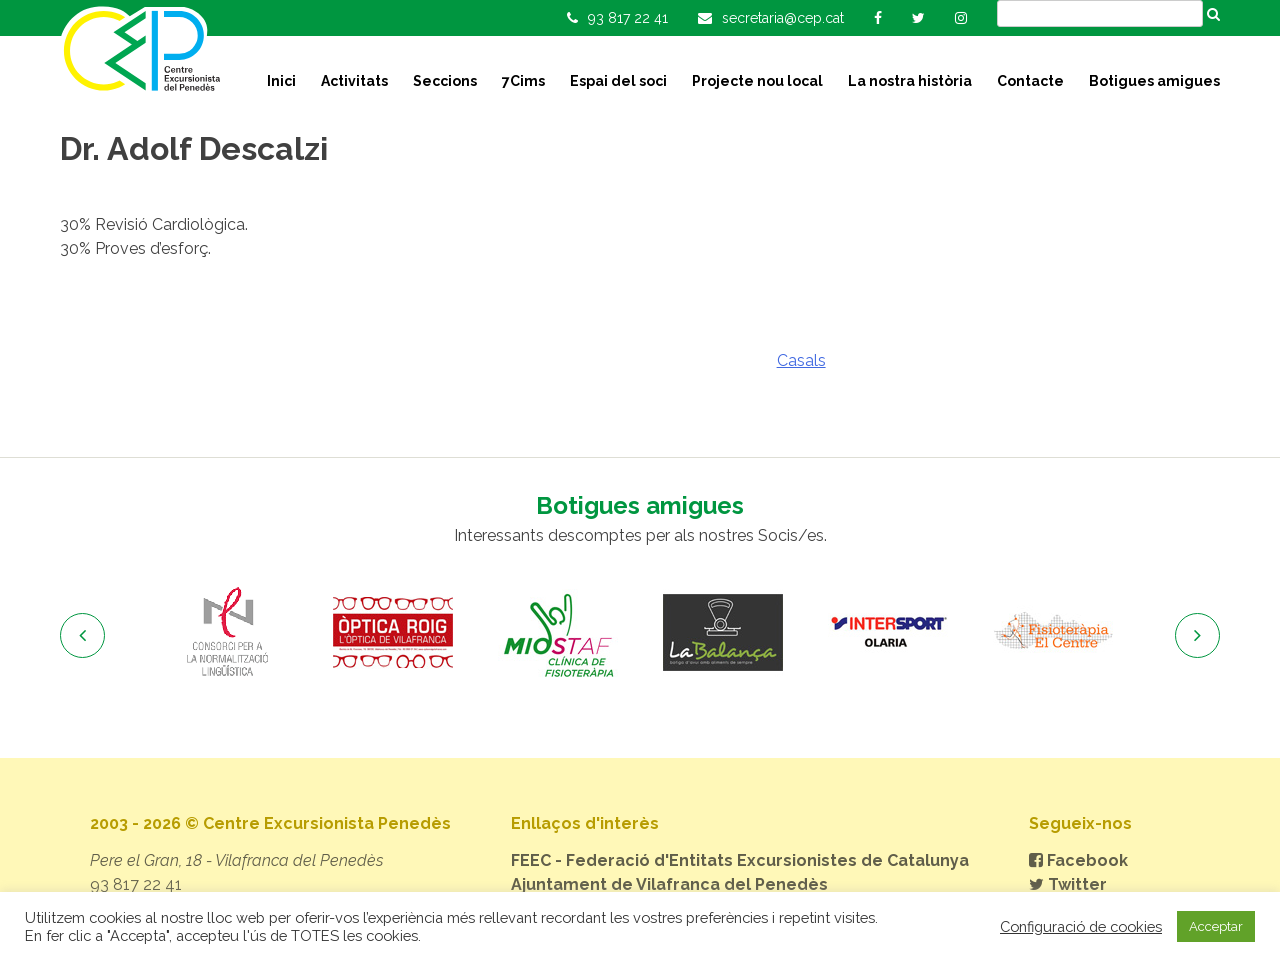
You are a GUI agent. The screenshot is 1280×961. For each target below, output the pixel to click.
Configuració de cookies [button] (1081, 926)
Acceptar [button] (1216, 926)
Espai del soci (618, 81)
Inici (281, 81)
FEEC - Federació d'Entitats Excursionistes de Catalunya (740, 860)
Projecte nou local (757, 81)
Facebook (1078, 860)
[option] (227, 633)
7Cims (523, 81)
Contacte (1030, 81)
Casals (801, 360)
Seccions (445, 81)
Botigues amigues (1154, 81)
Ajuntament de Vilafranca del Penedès (669, 884)
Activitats (354, 81)
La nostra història (910, 81)
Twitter (1068, 884)
